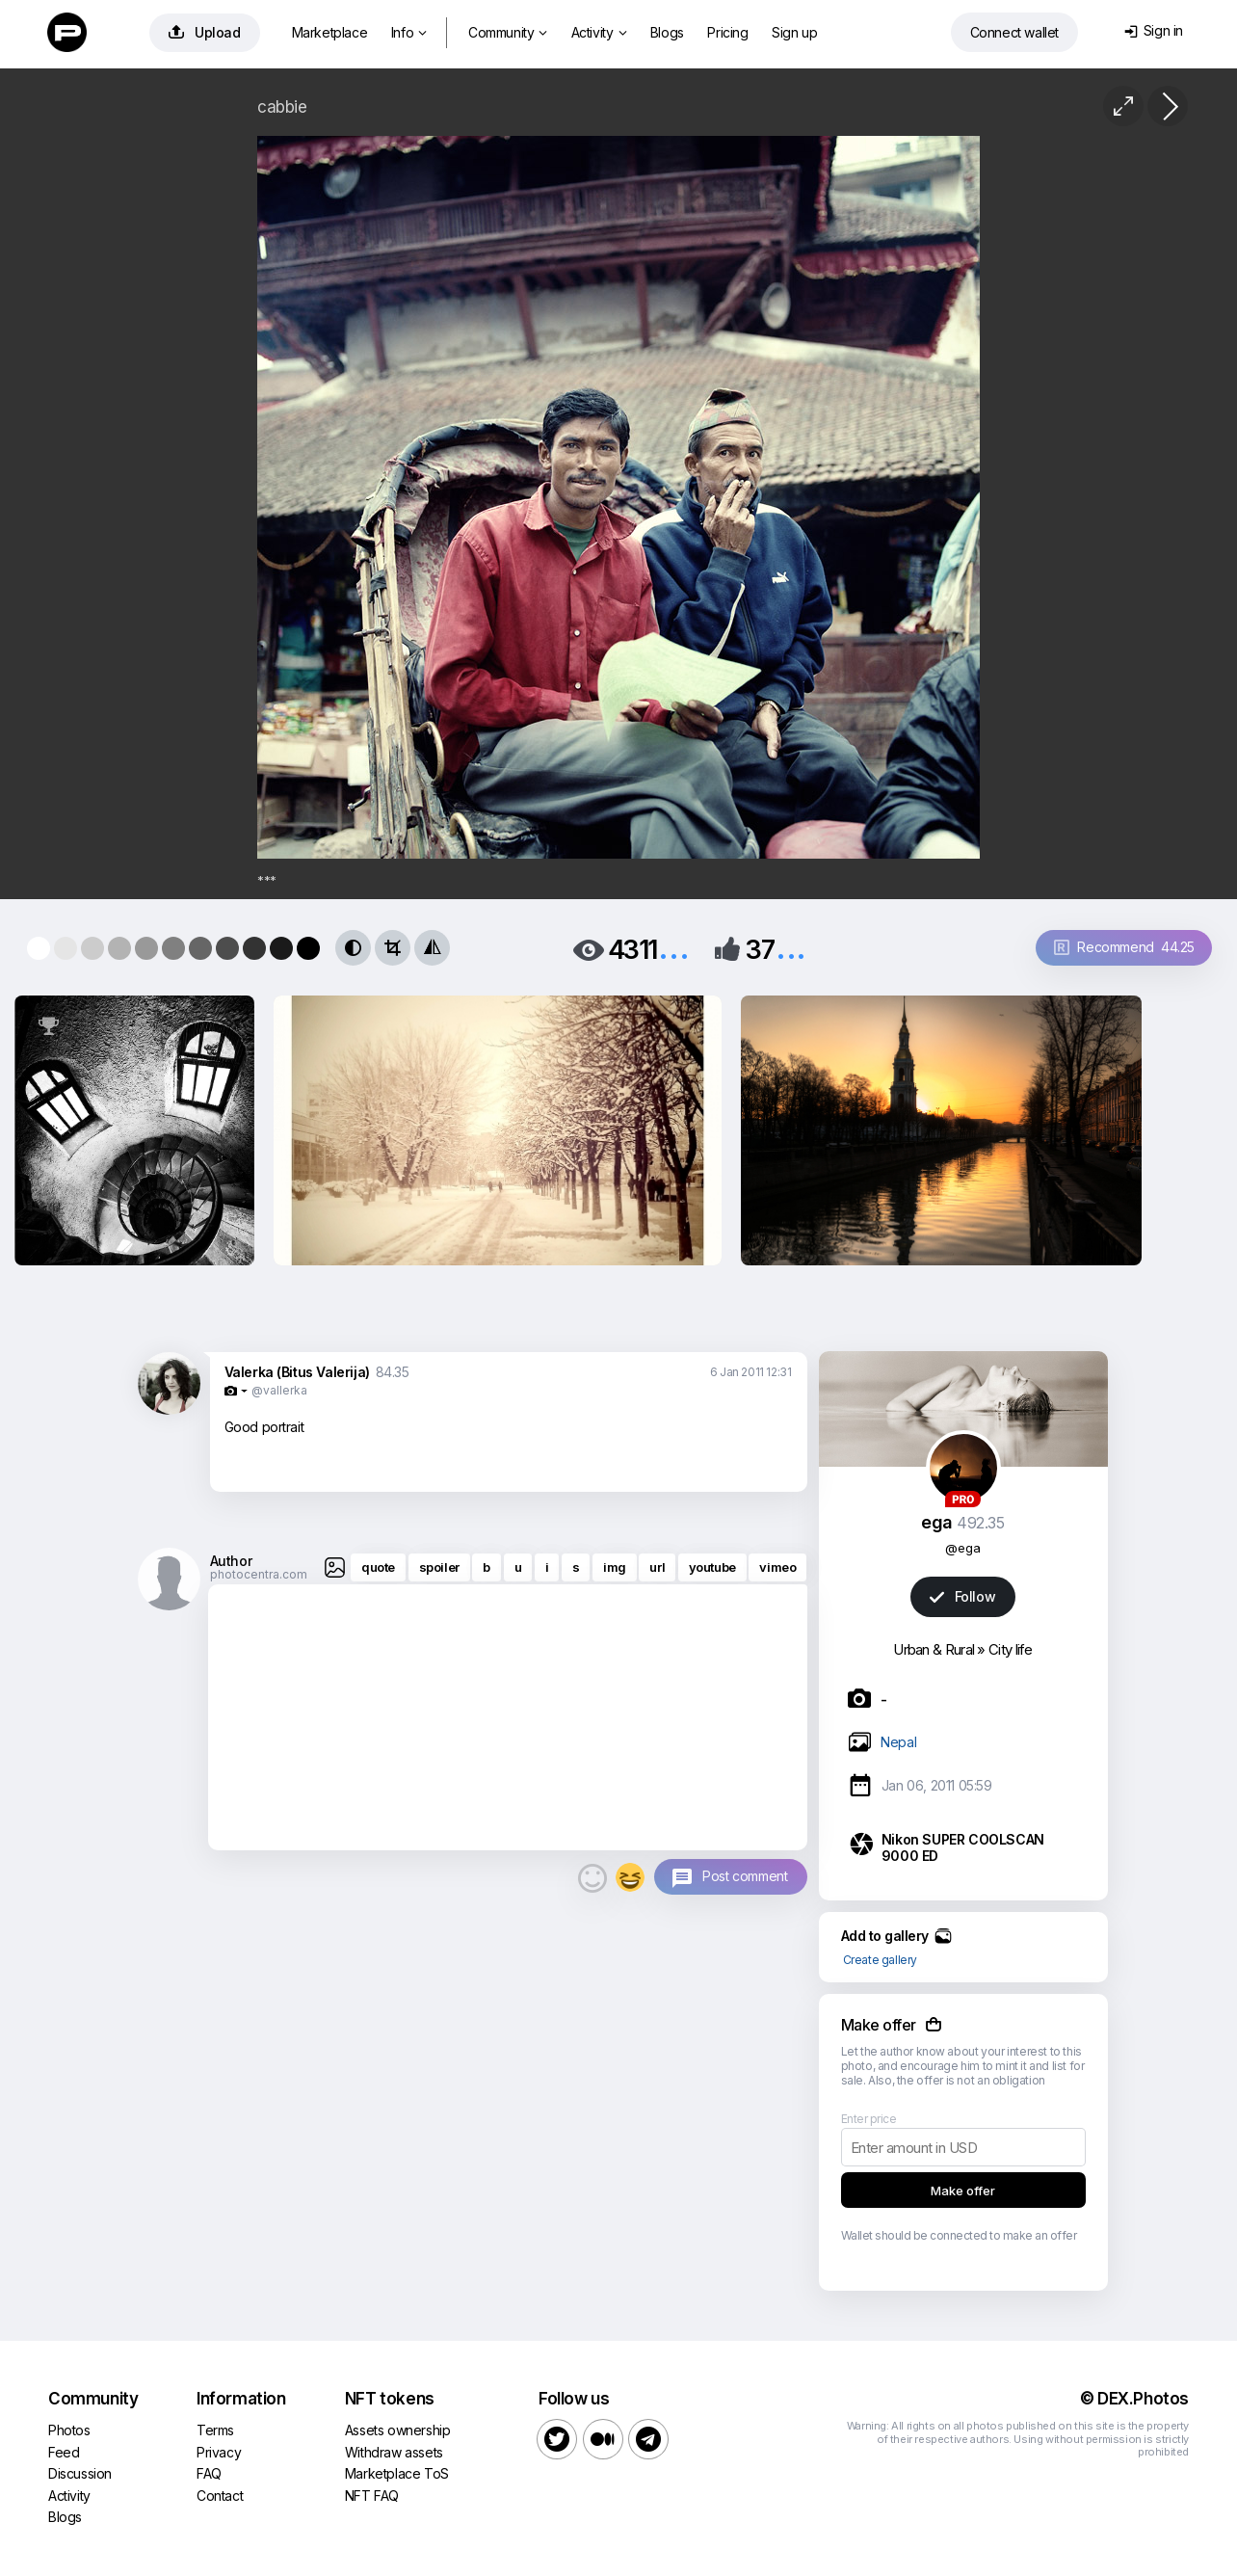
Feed (63, 2452)
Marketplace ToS (397, 2473)
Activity (598, 32)
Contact (220, 2495)
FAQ (209, 2473)
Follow (962, 1596)
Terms (215, 2430)
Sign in (1153, 30)
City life (1010, 1649)
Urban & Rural (933, 1649)
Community (507, 32)
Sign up (794, 32)
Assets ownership (398, 2430)
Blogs (667, 32)
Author (231, 1561)
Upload (205, 32)
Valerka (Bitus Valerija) (297, 1372)
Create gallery (880, 1959)
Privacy (219, 2452)
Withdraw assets (394, 2452)
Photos (69, 2430)
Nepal (898, 1742)
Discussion (80, 2473)
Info (409, 32)
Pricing (727, 32)
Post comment (744, 1876)
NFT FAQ (372, 2495)
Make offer (963, 2190)
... (673, 948)
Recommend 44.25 (1124, 947)
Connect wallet (1014, 32)
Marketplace (330, 32)
